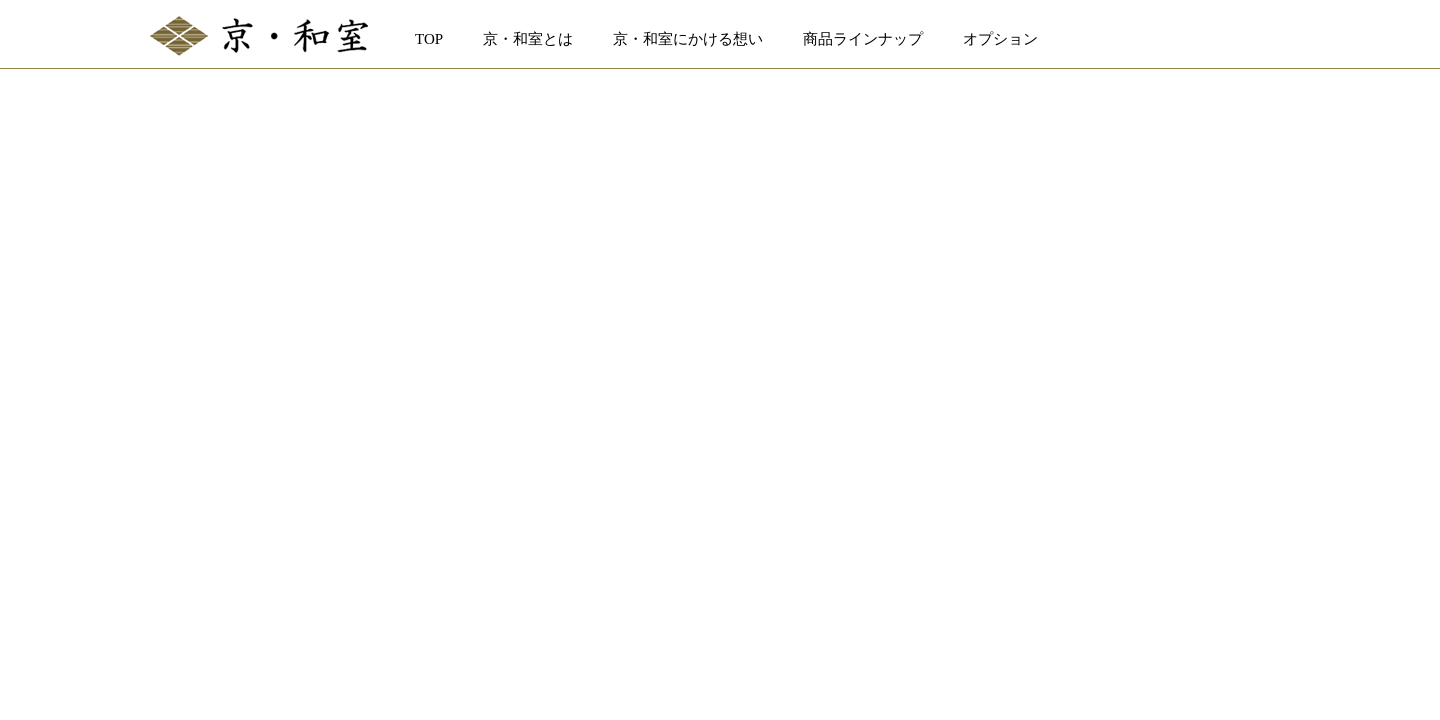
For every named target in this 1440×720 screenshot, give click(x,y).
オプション (1000, 39)
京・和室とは (528, 39)
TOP (429, 39)
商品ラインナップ (863, 39)
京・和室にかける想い (688, 39)
